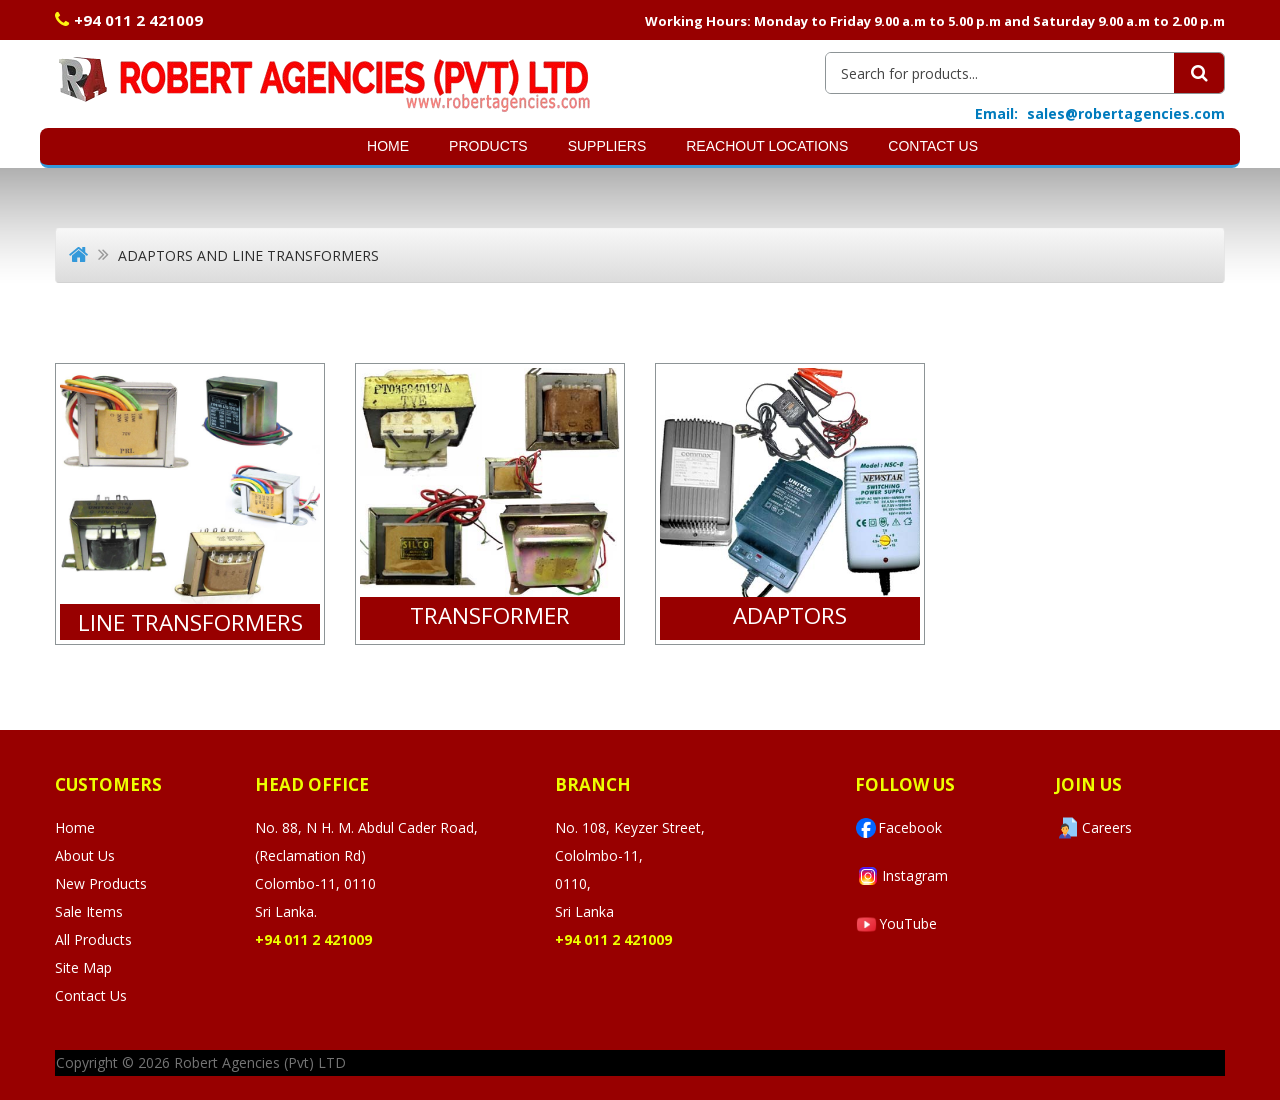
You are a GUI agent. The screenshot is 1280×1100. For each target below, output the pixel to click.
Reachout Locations (767, 146)
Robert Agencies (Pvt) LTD (260, 1062)
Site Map (83, 967)
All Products (93, 939)
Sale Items (89, 911)
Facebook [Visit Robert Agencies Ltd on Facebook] (898, 828)
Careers (1093, 828)
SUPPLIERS (607, 146)
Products (488, 146)
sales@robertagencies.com (1126, 113)
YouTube (896, 924)
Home (388, 146)
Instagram (901, 876)
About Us (85, 855)
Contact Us (933, 146)
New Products (101, 883)
